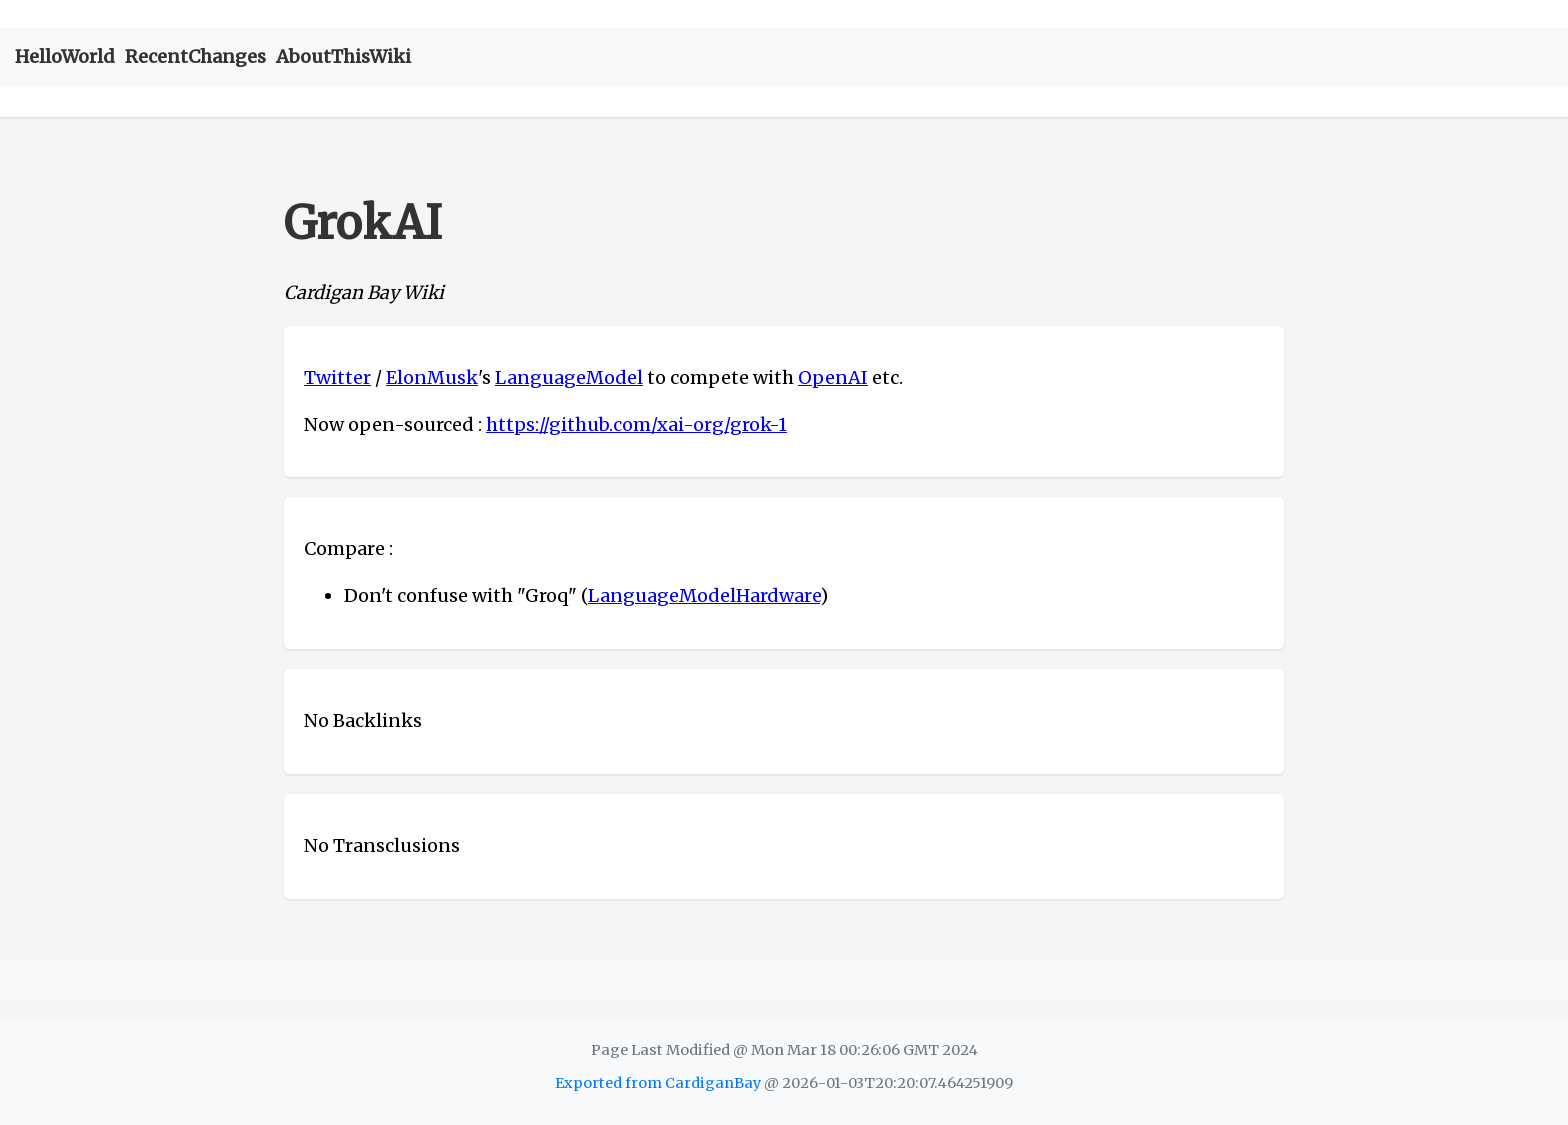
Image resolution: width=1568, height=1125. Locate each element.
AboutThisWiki (343, 56)
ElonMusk (432, 377)
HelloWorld (65, 56)
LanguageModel (569, 377)
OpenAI (833, 377)
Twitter (337, 377)
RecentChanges (195, 56)
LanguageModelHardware (704, 595)
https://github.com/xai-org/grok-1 (636, 424)
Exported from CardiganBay (658, 1083)
